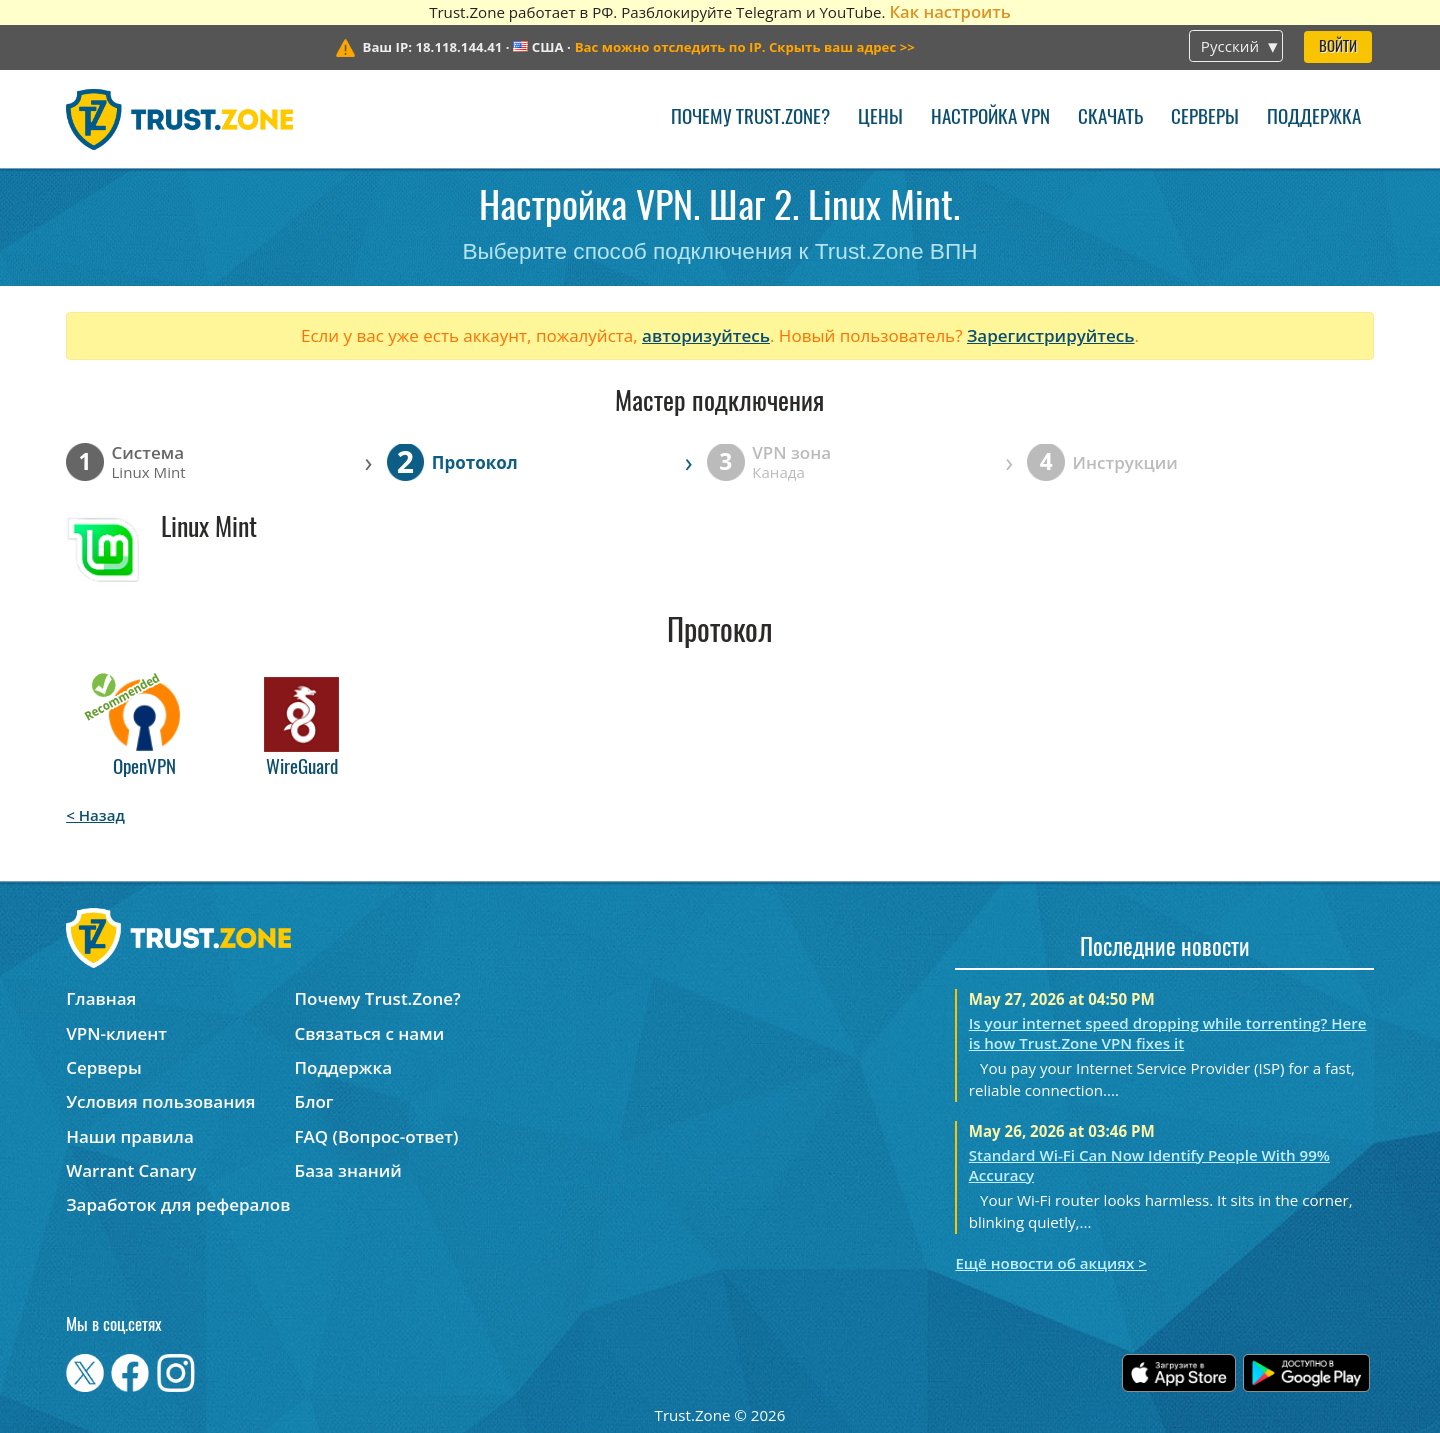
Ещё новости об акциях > (1050, 1263)
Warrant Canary (131, 1170)
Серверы (1205, 118)
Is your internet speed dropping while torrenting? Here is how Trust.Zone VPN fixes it (1168, 1033)
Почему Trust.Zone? (750, 118)
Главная (101, 998)
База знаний (348, 1170)
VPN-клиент (116, 1033)
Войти (1338, 47)
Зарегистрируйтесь (1051, 335)
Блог (314, 1101)
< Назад (95, 815)
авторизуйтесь (706, 335)
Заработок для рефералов (178, 1204)
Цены (880, 118)
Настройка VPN (990, 118)
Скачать (1110, 118)
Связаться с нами (370, 1033)
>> (745, 47)
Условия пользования (160, 1101)
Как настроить (949, 11)
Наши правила (130, 1136)
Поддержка (1314, 118)
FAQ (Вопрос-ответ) (377, 1136)
